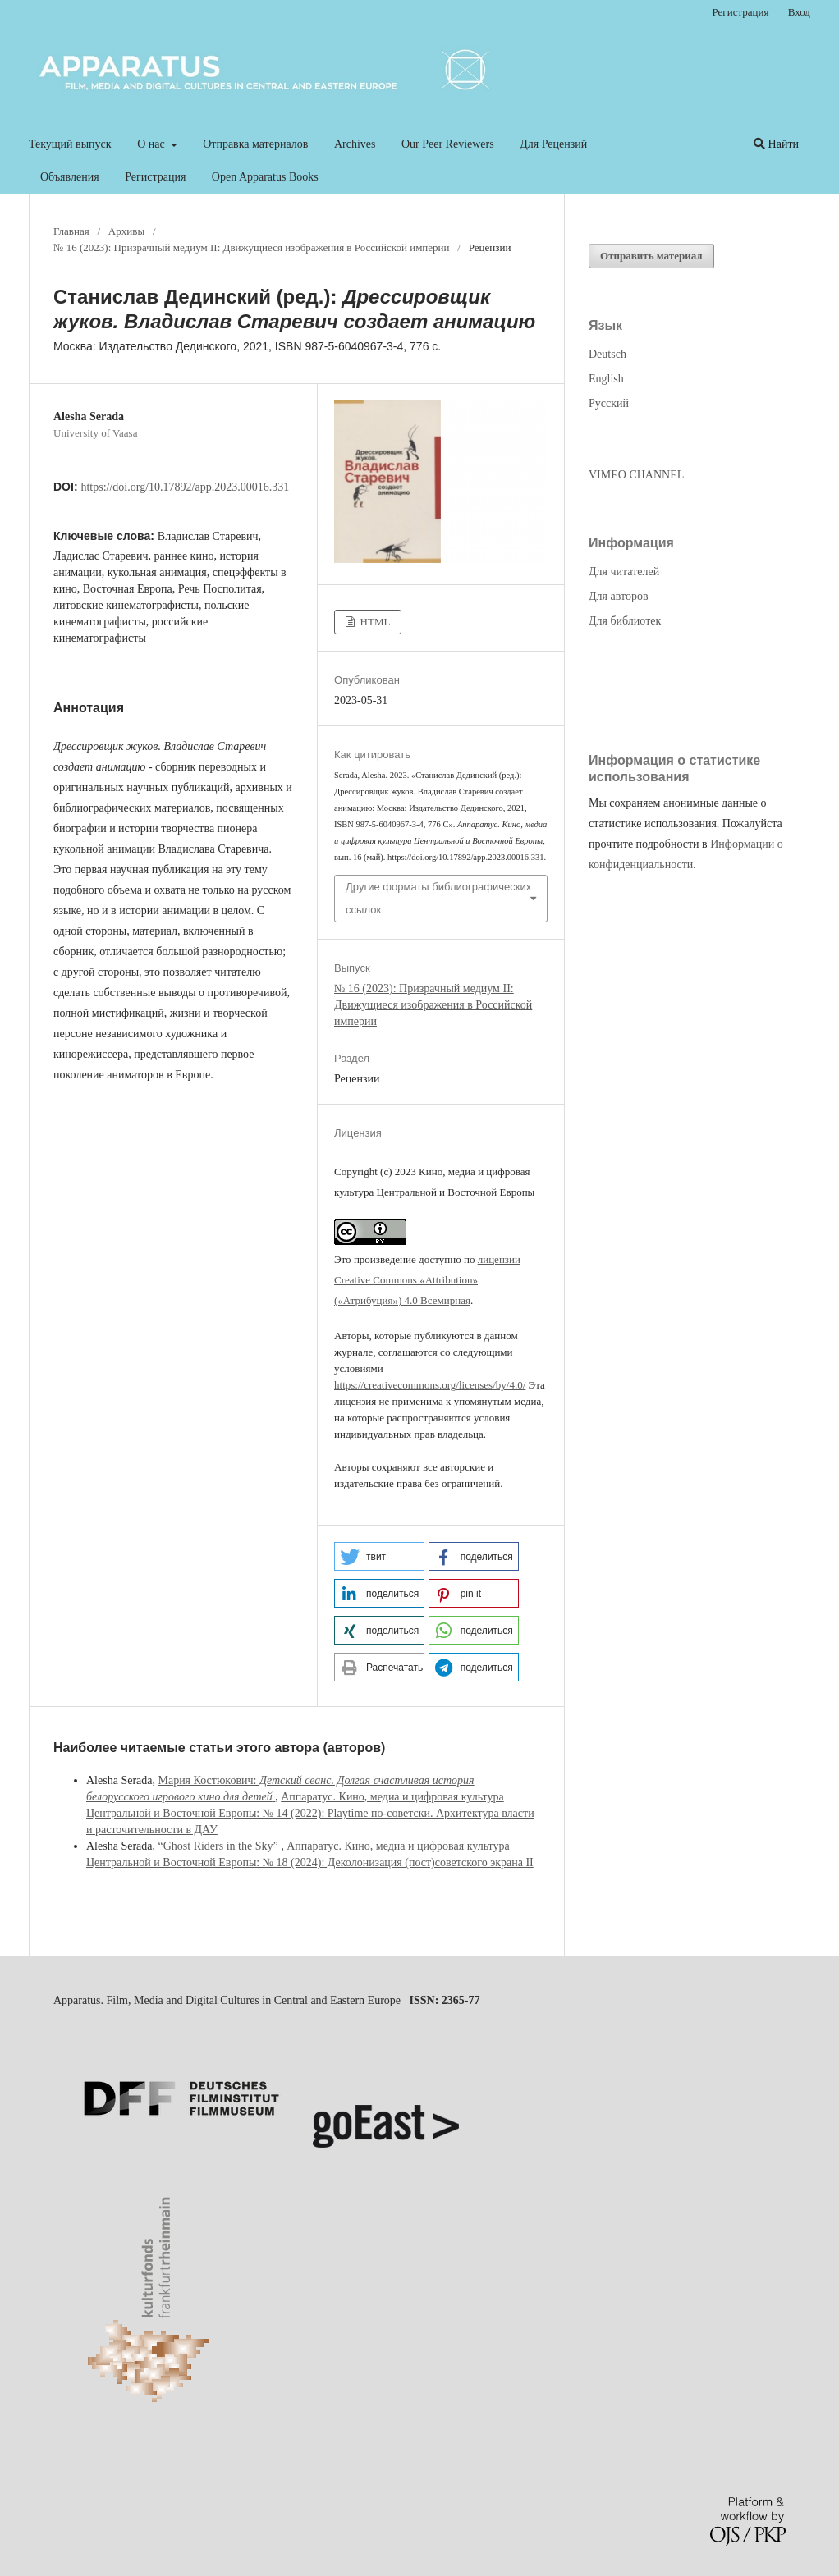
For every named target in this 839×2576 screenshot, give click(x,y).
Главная (71, 231)
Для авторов (619, 596)
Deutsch (607, 354)
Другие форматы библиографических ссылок (438, 898)
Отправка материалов (255, 144)
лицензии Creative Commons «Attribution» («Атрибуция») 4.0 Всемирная (427, 1279)
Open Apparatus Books (265, 177)
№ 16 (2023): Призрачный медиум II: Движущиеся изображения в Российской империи (251, 247)
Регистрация (155, 177)
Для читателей (624, 571)
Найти (776, 144)
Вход (799, 12)
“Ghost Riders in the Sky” (219, 1846)
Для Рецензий (553, 144)
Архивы (126, 231)
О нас (152, 144)
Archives (355, 144)
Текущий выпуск (70, 144)
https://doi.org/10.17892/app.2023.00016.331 (184, 487)
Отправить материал (651, 255)
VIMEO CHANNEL (636, 475)
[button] (379, 1556)
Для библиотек (625, 621)
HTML (373, 621)
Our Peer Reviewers (447, 144)
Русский (609, 403)
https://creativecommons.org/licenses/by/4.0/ (429, 1385)
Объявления (69, 177)
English (606, 379)
